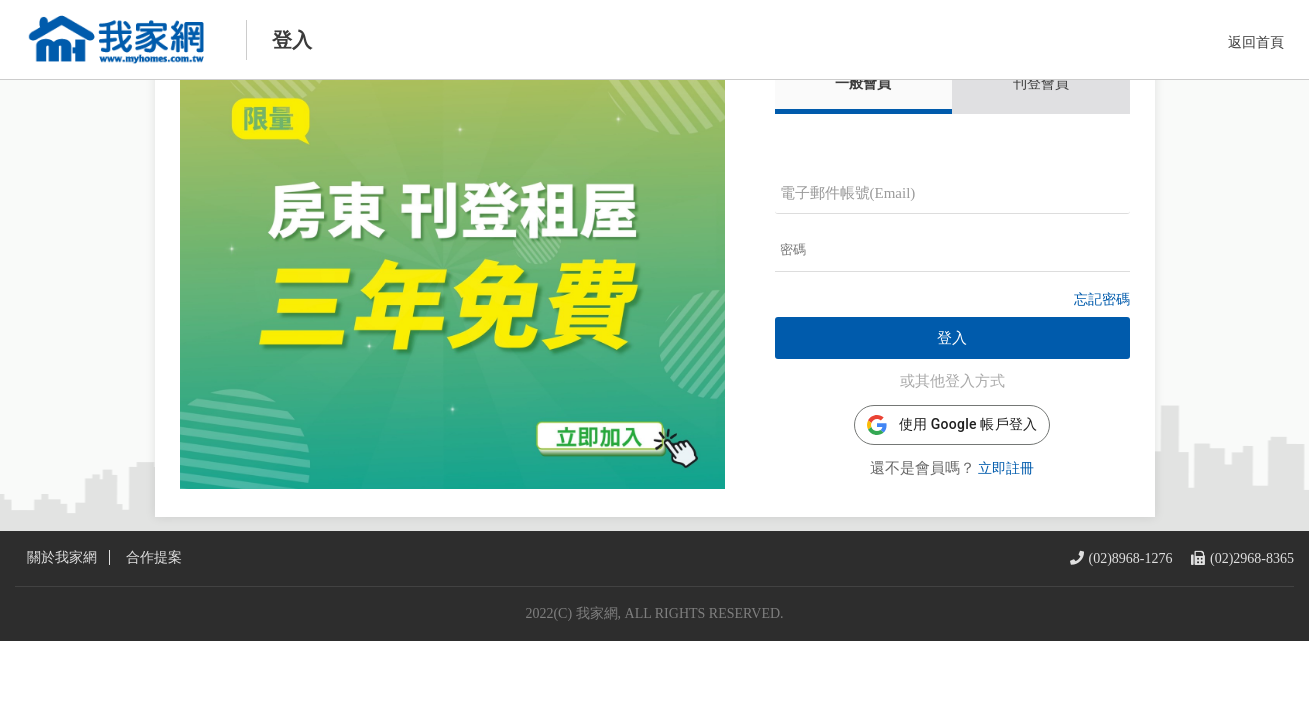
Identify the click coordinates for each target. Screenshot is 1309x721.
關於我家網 (62, 638)
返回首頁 (1256, 42)
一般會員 (863, 124)
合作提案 (154, 638)
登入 (952, 379)
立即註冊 (1006, 509)
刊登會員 (1041, 124)
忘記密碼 (1102, 340)
